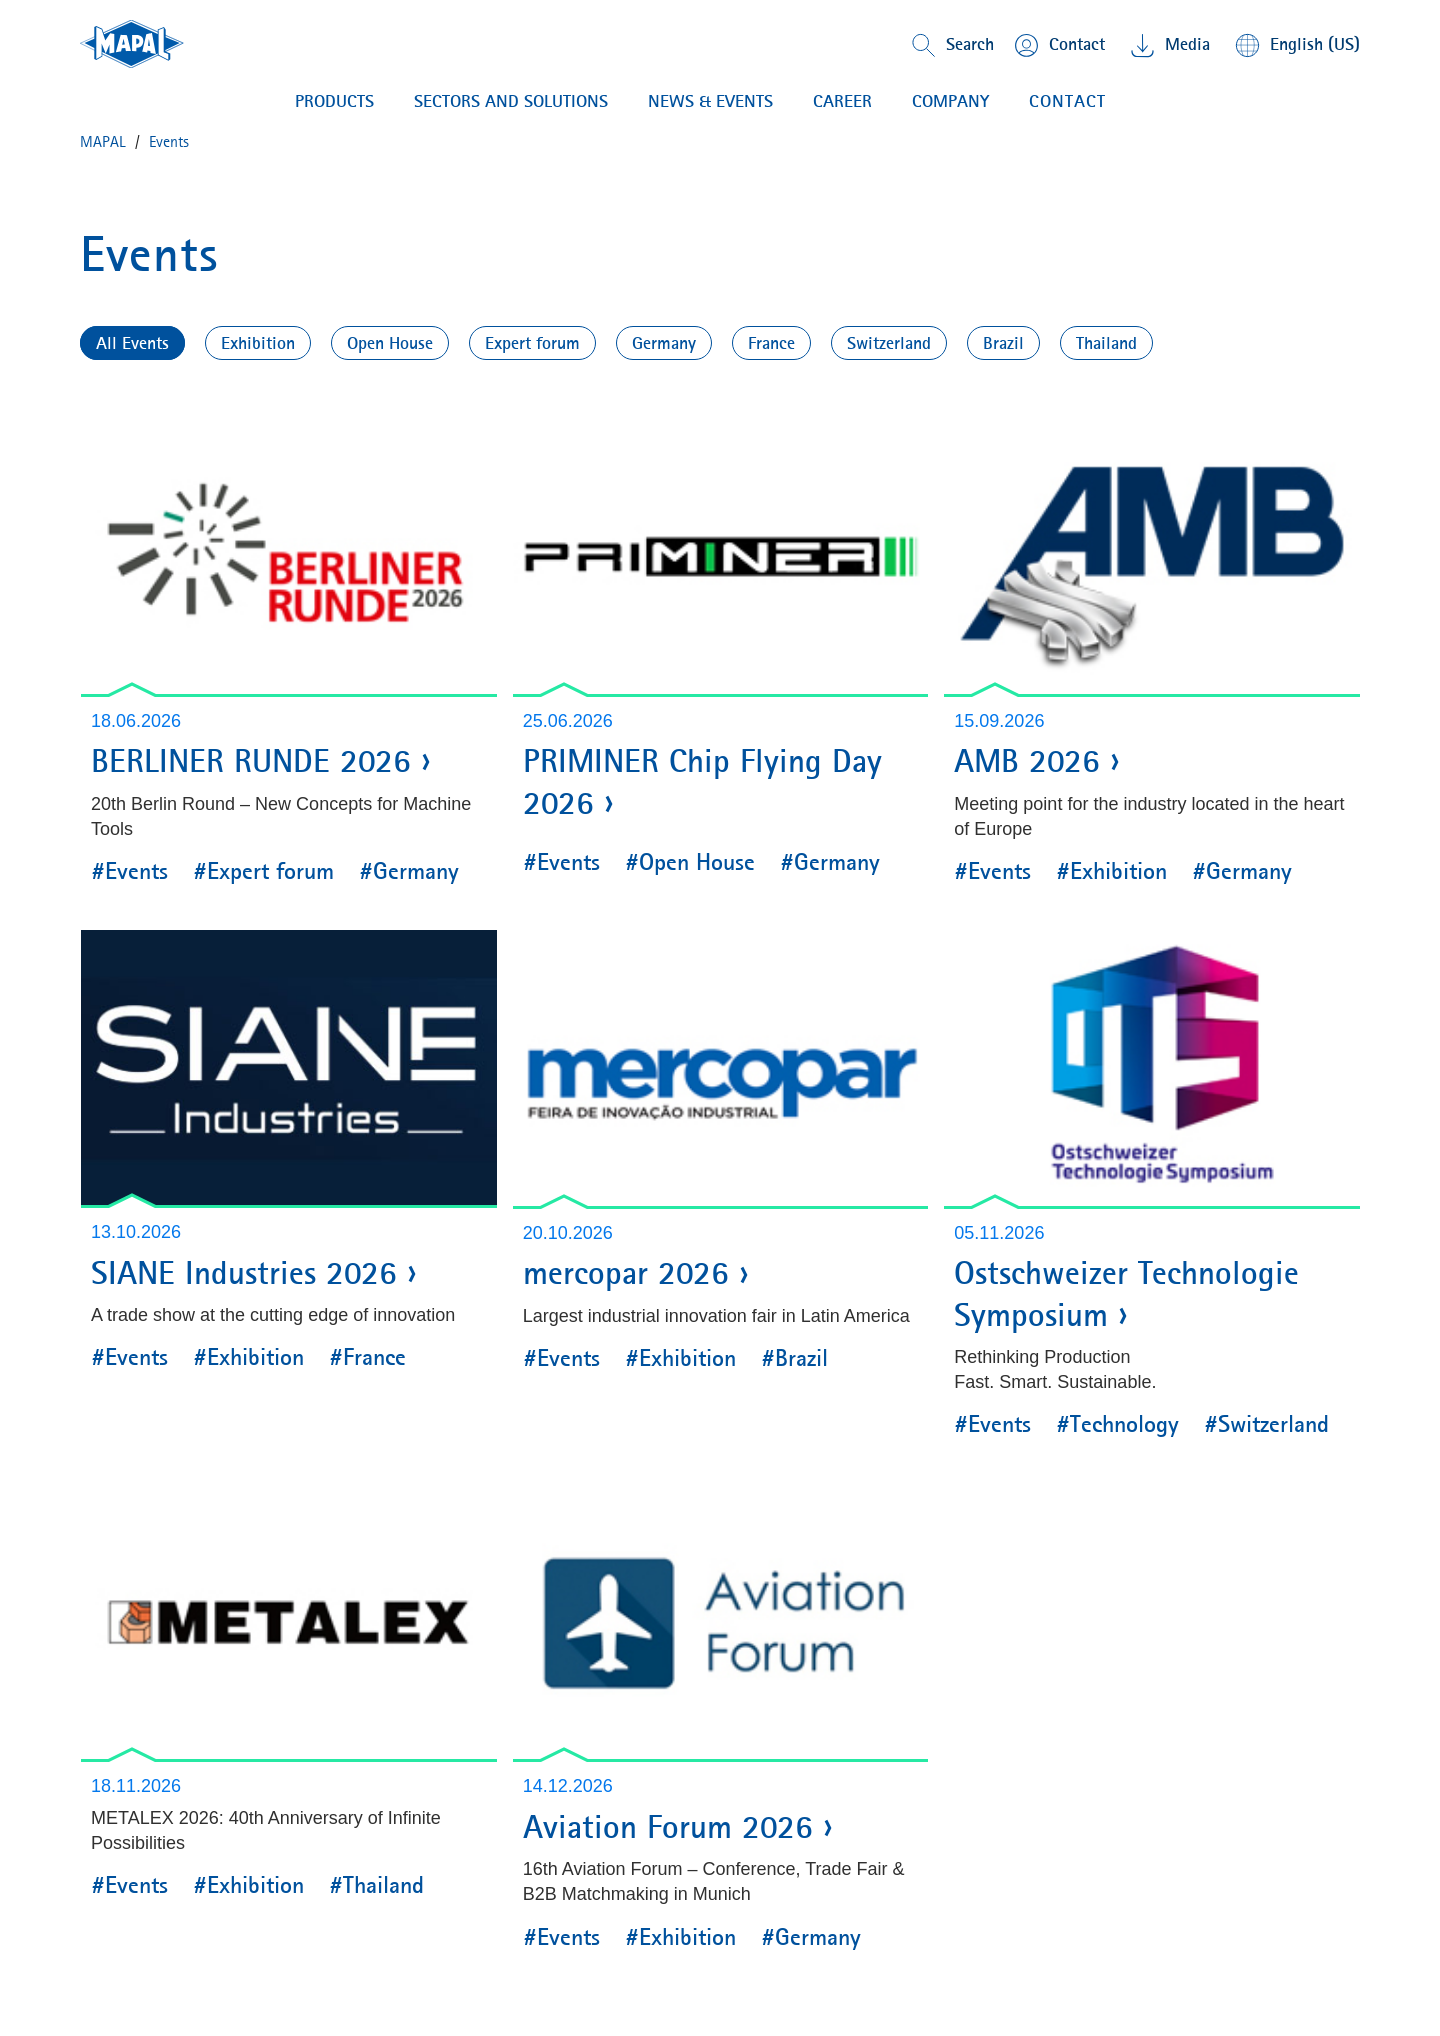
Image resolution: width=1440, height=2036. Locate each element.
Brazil (1003, 343)
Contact (1067, 101)
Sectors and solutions (511, 101)
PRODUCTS (334, 101)
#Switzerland (1266, 1424)
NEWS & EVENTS (710, 101)
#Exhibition (1111, 871)
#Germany (409, 871)
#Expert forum (263, 871)
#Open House (690, 862)
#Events (129, 871)
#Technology (1117, 1424)
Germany (664, 343)
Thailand (1106, 343)
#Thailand (376, 1885)
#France (367, 1357)
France (771, 343)
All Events (132, 343)
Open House (390, 343)
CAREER (842, 101)
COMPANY (950, 101)
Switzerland (889, 343)
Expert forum (532, 343)
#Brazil (794, 1358)
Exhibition (258, 343)
